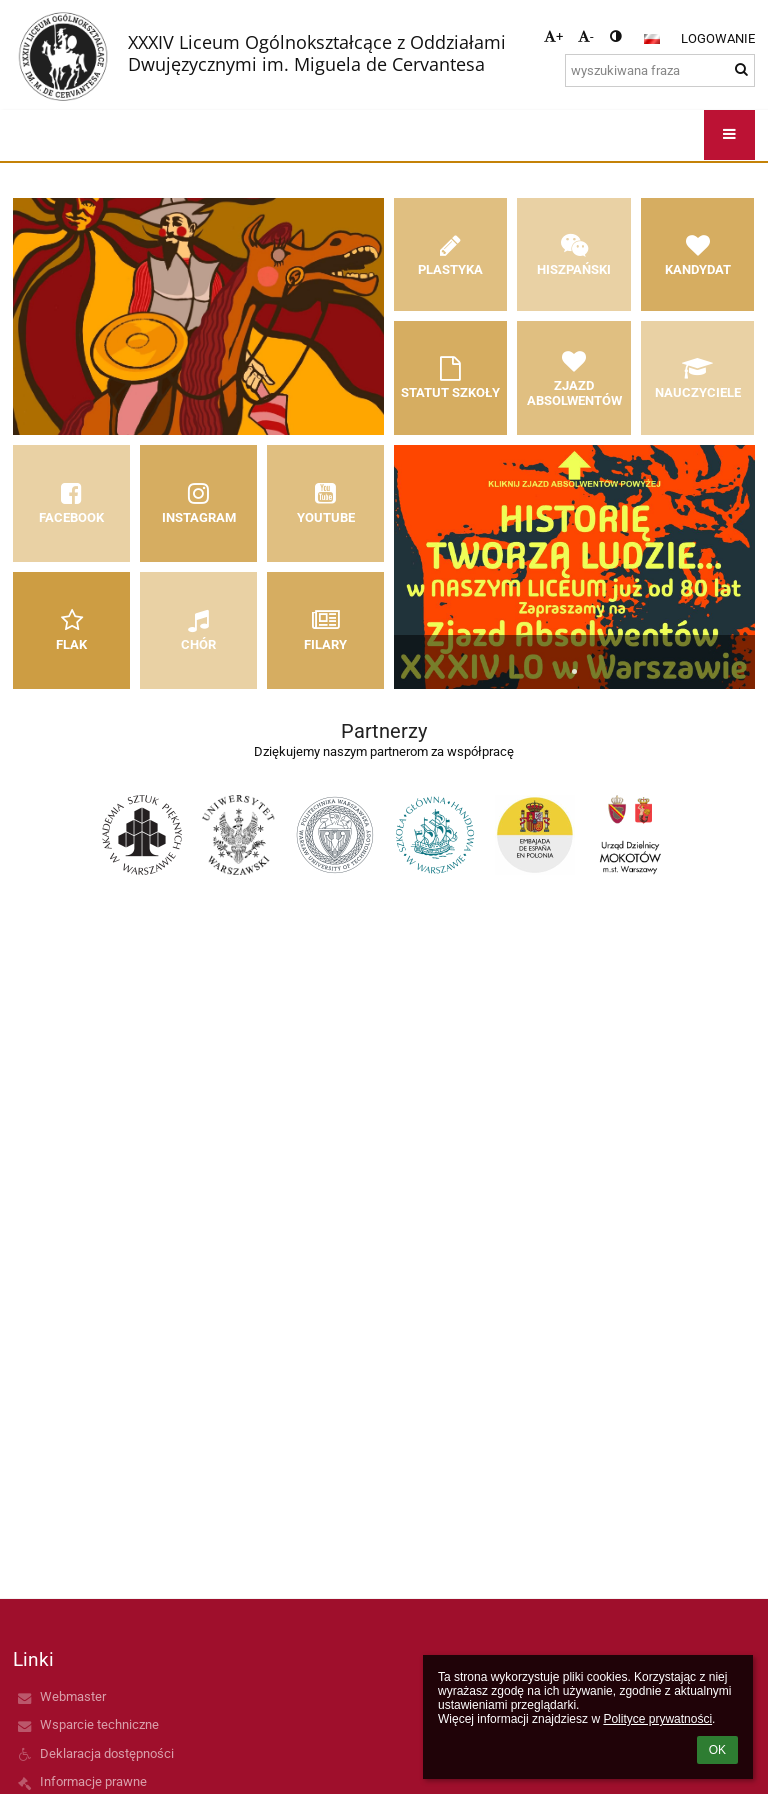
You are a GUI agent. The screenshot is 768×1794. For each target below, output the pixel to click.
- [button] (586, 36)
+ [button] (553, 36)
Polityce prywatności (657, 1719)
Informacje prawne (93, 1781)
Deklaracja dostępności (107, 1753)
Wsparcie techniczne (99, 1724)
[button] (652, 39)
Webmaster (73, 1696)
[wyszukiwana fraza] (660, 70)
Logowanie (718, 38)
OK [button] (717, 1750)
